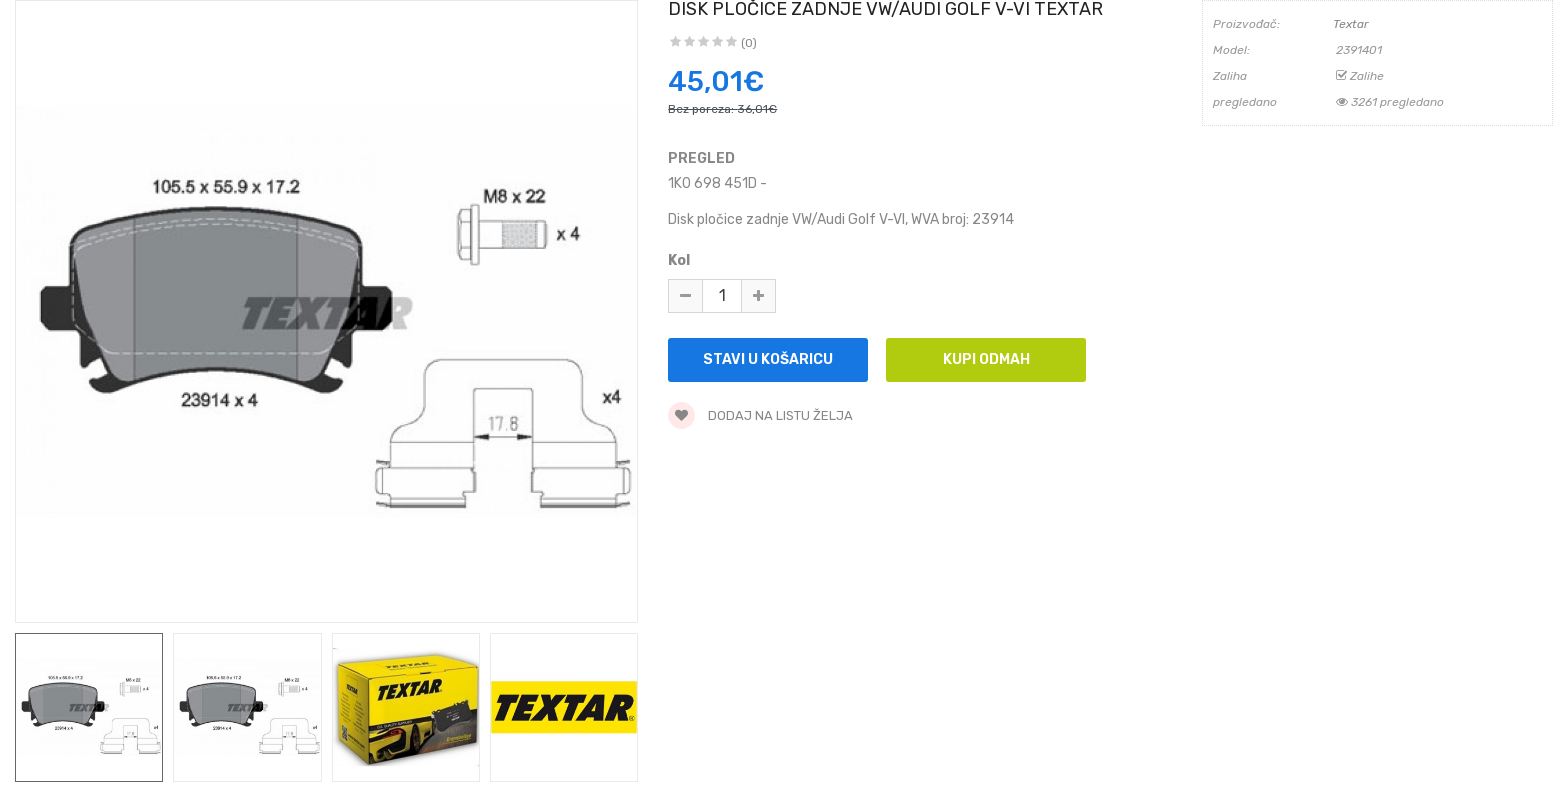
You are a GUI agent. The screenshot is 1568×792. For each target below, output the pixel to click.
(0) (749, 43)
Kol (679, 260)
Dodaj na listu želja (760, 415)
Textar (1351, 24)
